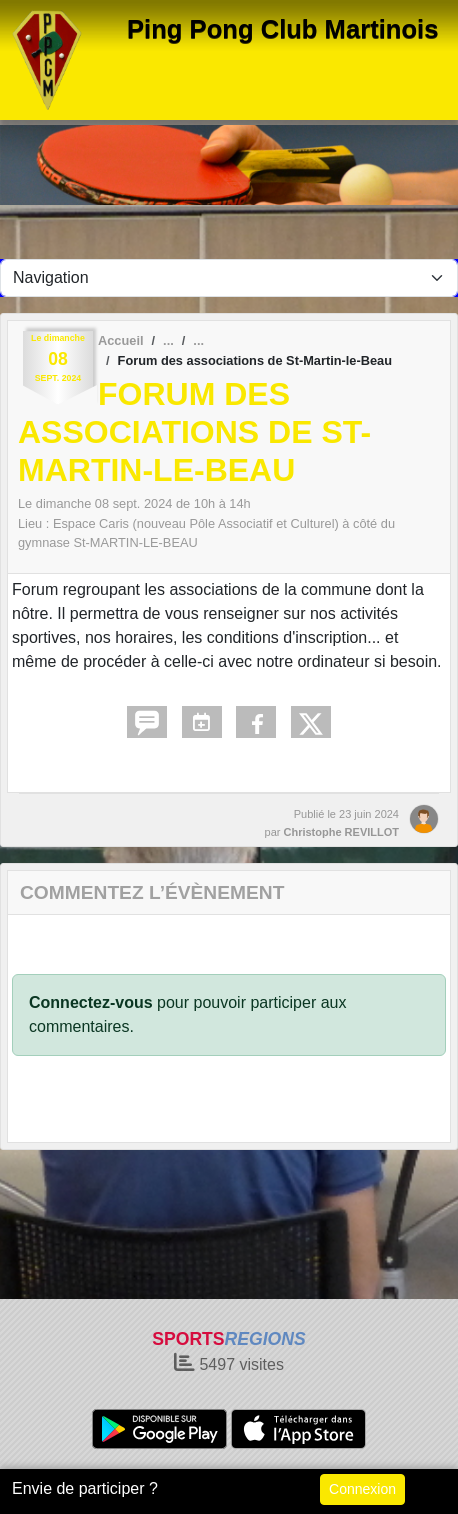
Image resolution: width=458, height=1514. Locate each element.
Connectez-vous (91, 1002)
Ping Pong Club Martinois (282, 29)
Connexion (362, 1489)
